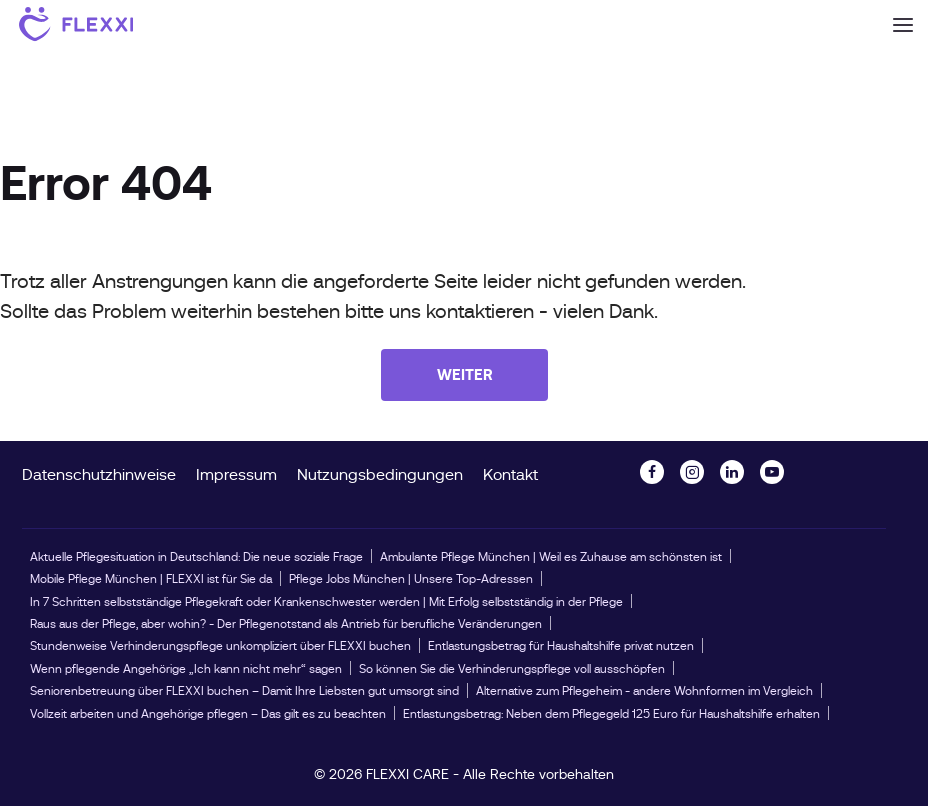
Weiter (465, 374)
